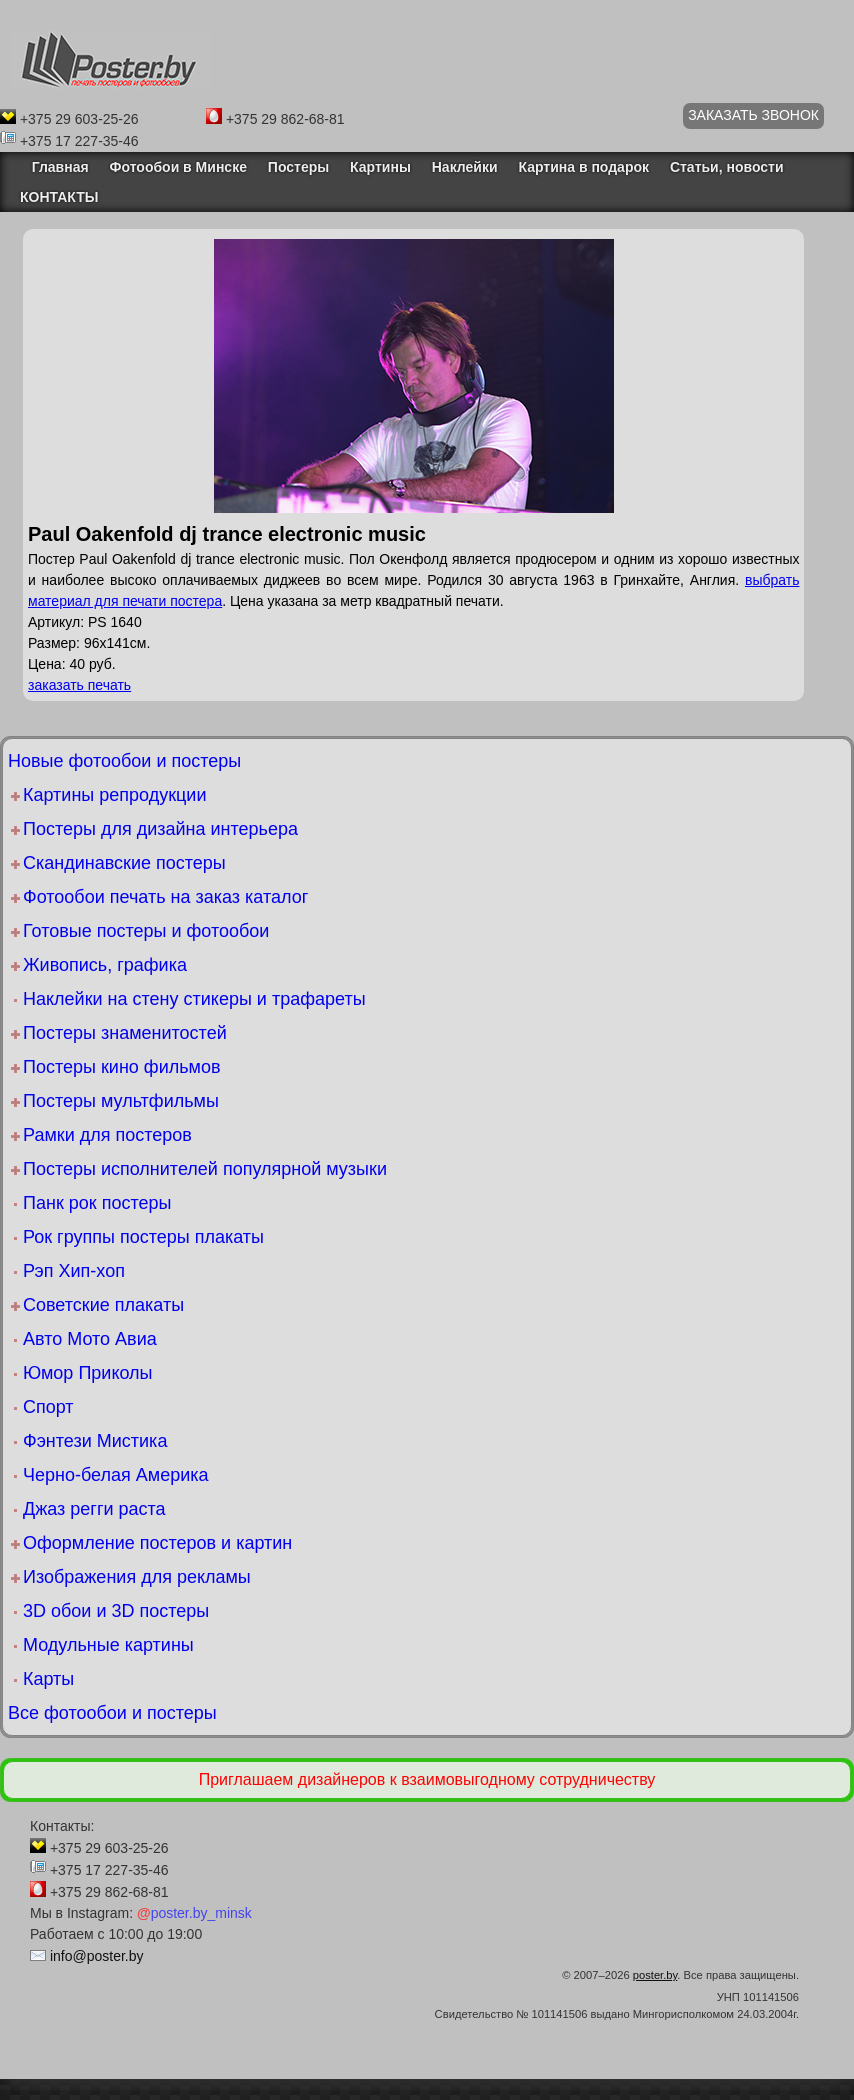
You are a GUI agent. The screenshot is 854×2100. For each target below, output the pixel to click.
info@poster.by (97, 1956)
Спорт (48, 1407)
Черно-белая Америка (115, 1475)
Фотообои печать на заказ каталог (165, 897)
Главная (54, 167)
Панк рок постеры (97, 1203)
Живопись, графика (105, 965)
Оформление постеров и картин (157, 1543)
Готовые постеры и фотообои (146, 931)
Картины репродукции (114, 795)
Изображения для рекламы (137, 1577)
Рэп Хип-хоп (74, 1271)
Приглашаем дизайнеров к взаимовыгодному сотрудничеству (427, 1779)
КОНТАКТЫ (59, 197)
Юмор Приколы (88, 1373)
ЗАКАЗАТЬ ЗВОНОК (753, 115)
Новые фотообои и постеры (124, 761)
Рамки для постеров (107, 1135)
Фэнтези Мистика (95, 1441)
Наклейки (465, 167)
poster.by (655, 1975)
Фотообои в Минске (178, 167)
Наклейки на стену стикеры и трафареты (194, 999)
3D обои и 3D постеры (116, 1611)
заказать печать (79, 685)
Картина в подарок (583, 167)
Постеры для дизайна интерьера (160, 829)
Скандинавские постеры (124, 863)
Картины (380, 167)
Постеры (298, 167)
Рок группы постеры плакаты (143, 1237)
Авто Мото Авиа (90, 1339)
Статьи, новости (727, 167)
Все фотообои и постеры (112, 1713)
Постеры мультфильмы (121, 1101)
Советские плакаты (103, 1305)
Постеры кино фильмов (122, 1067)
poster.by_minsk (194, 1913)
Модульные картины (108, 1645)
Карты (48, 1679)
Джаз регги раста (94, 1509)
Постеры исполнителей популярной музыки (205, 1169)
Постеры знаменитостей (125, 1033)
